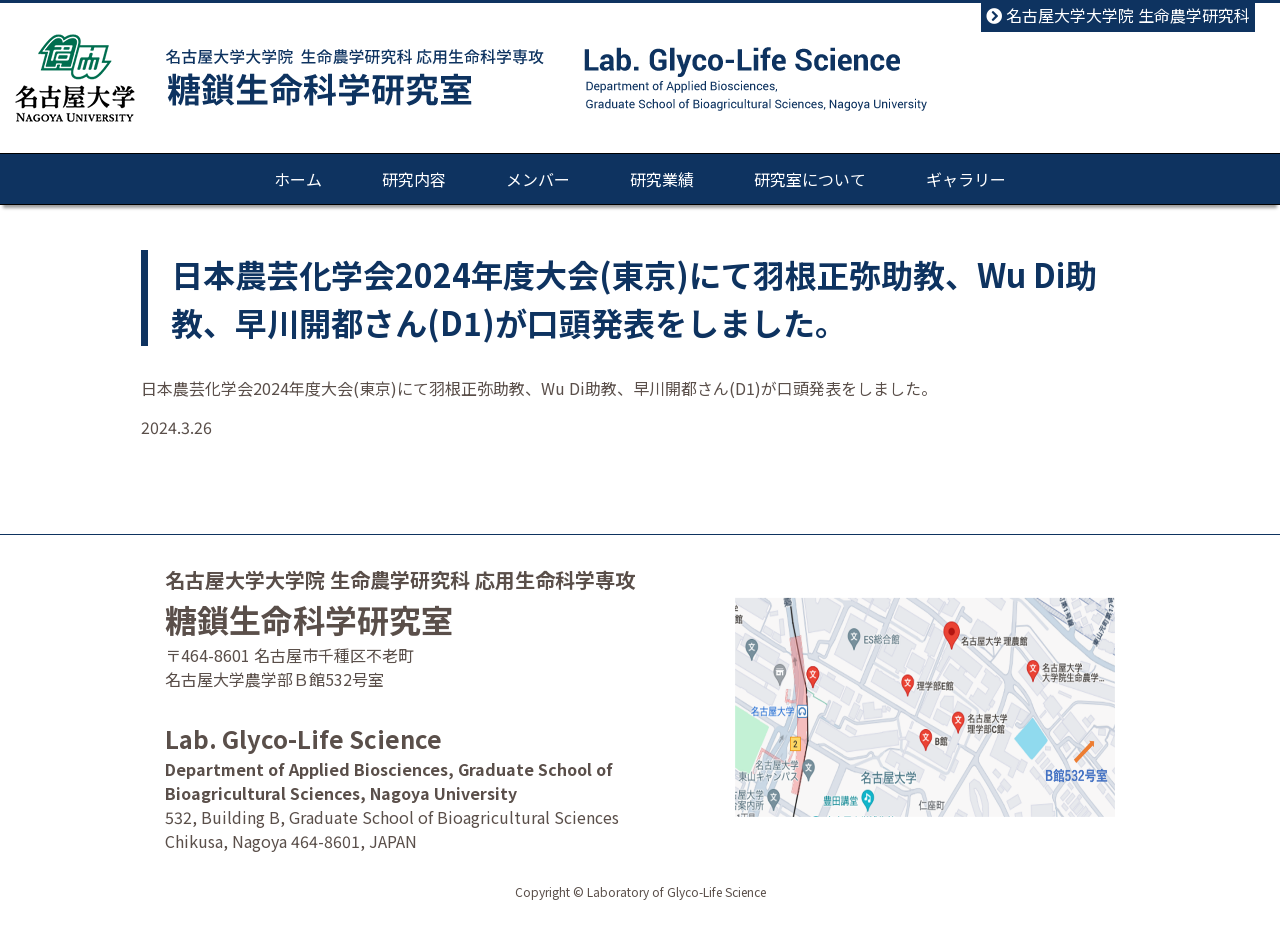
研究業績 (662, 179)
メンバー (538, 179)
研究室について (810, 179)
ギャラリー (966, 179)
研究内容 (414, 179)
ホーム (298, 179)
